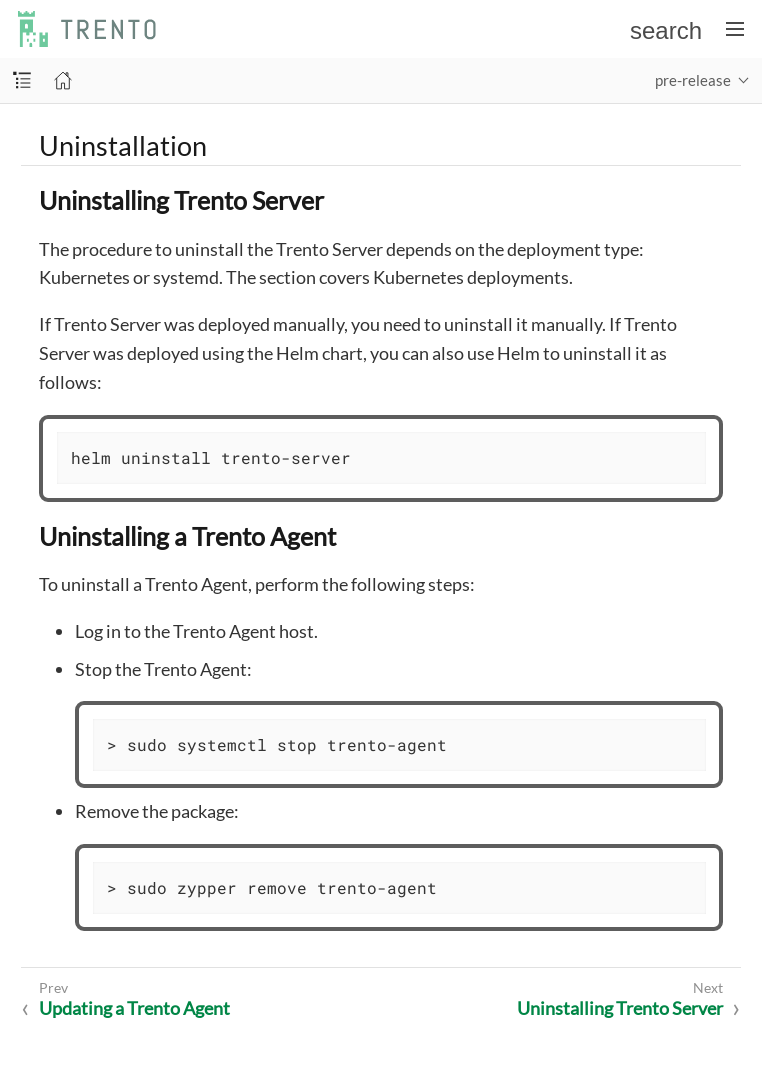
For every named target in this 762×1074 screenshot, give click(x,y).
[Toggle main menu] (735, 29)
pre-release (693, 80)
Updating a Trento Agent (134, 1008)
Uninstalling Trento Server (620, 1008)
